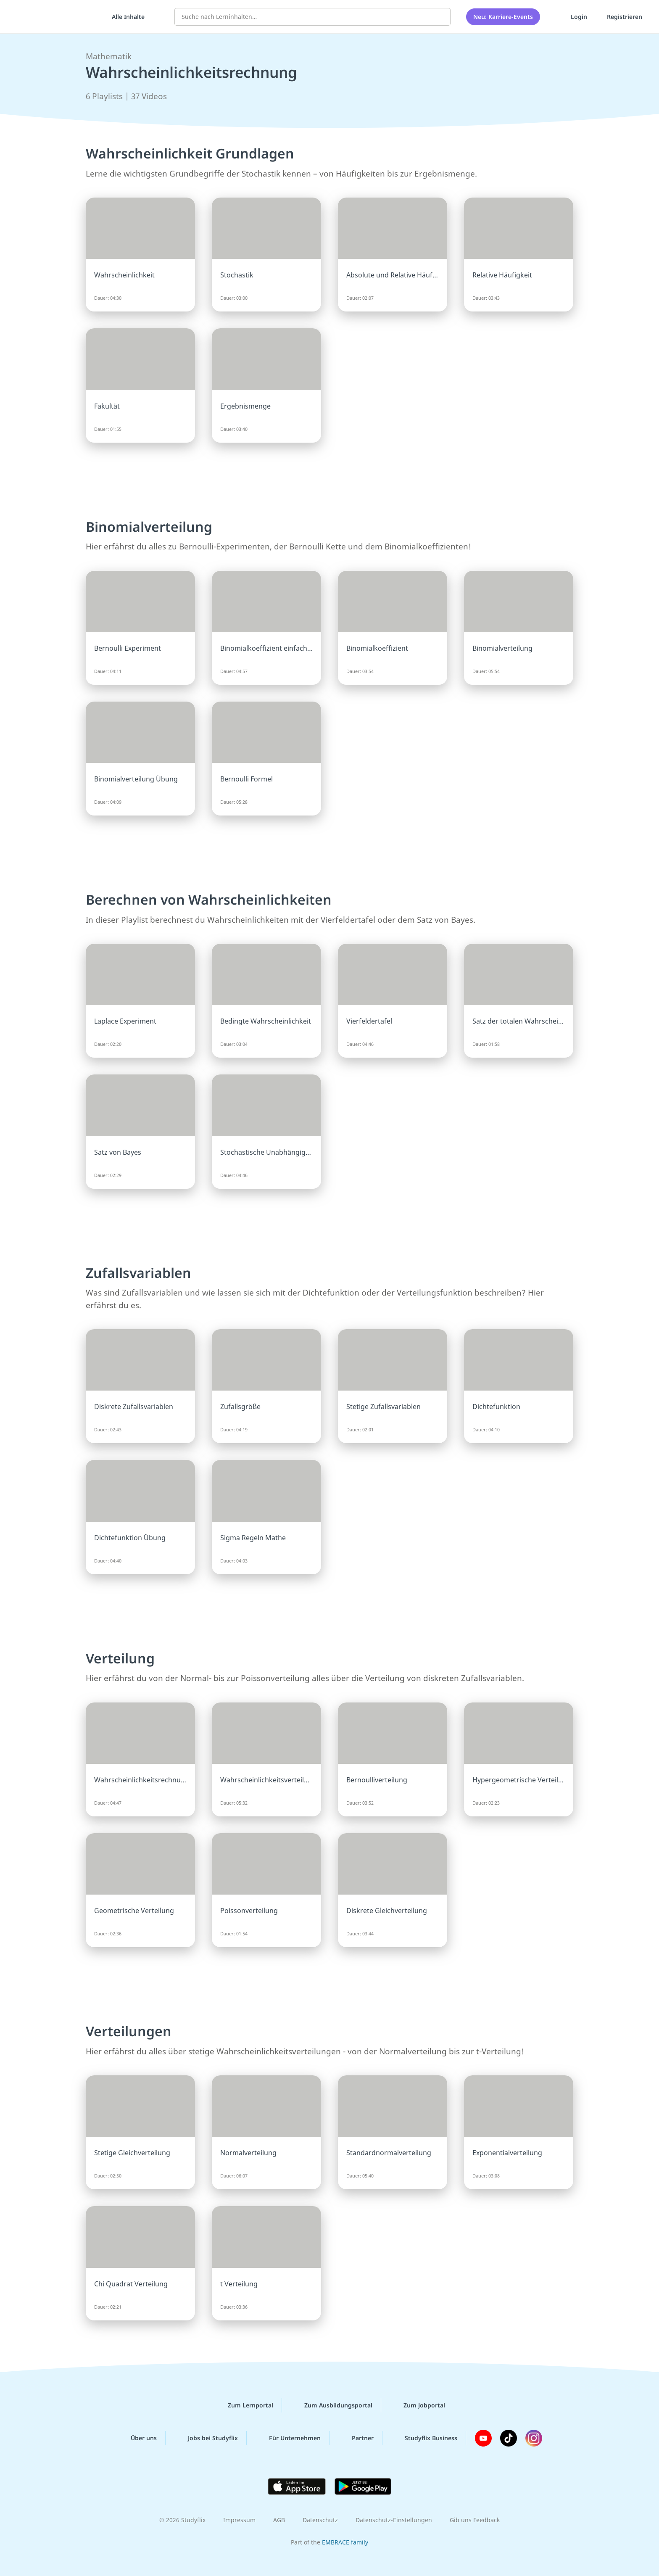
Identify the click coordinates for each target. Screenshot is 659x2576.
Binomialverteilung (149, 526)
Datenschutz (320, 2520)
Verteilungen (128, 2031)
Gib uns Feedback (475, 2520)
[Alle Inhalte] (125, 17)
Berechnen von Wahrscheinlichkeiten (209, 899)
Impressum (239, 2520)
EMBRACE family (345, 2542)
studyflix (56, 17)
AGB (279, 2520)
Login (573, 16)
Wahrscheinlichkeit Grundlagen (190, 153)
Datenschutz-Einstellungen (394, 2520)
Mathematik (109, 56)
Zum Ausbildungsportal (331, 2405)
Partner (356, 2438)
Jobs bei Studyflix (206, 2438)
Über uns (137, 2438)
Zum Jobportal (417, 2405)
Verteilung (120, 1658)
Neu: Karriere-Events (503, 17)
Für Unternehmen (288, 2438)
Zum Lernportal (243, 2405)
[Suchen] (440, 17)
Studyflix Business (424, 2438)
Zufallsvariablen (138, 1273)
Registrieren (624, 17)
